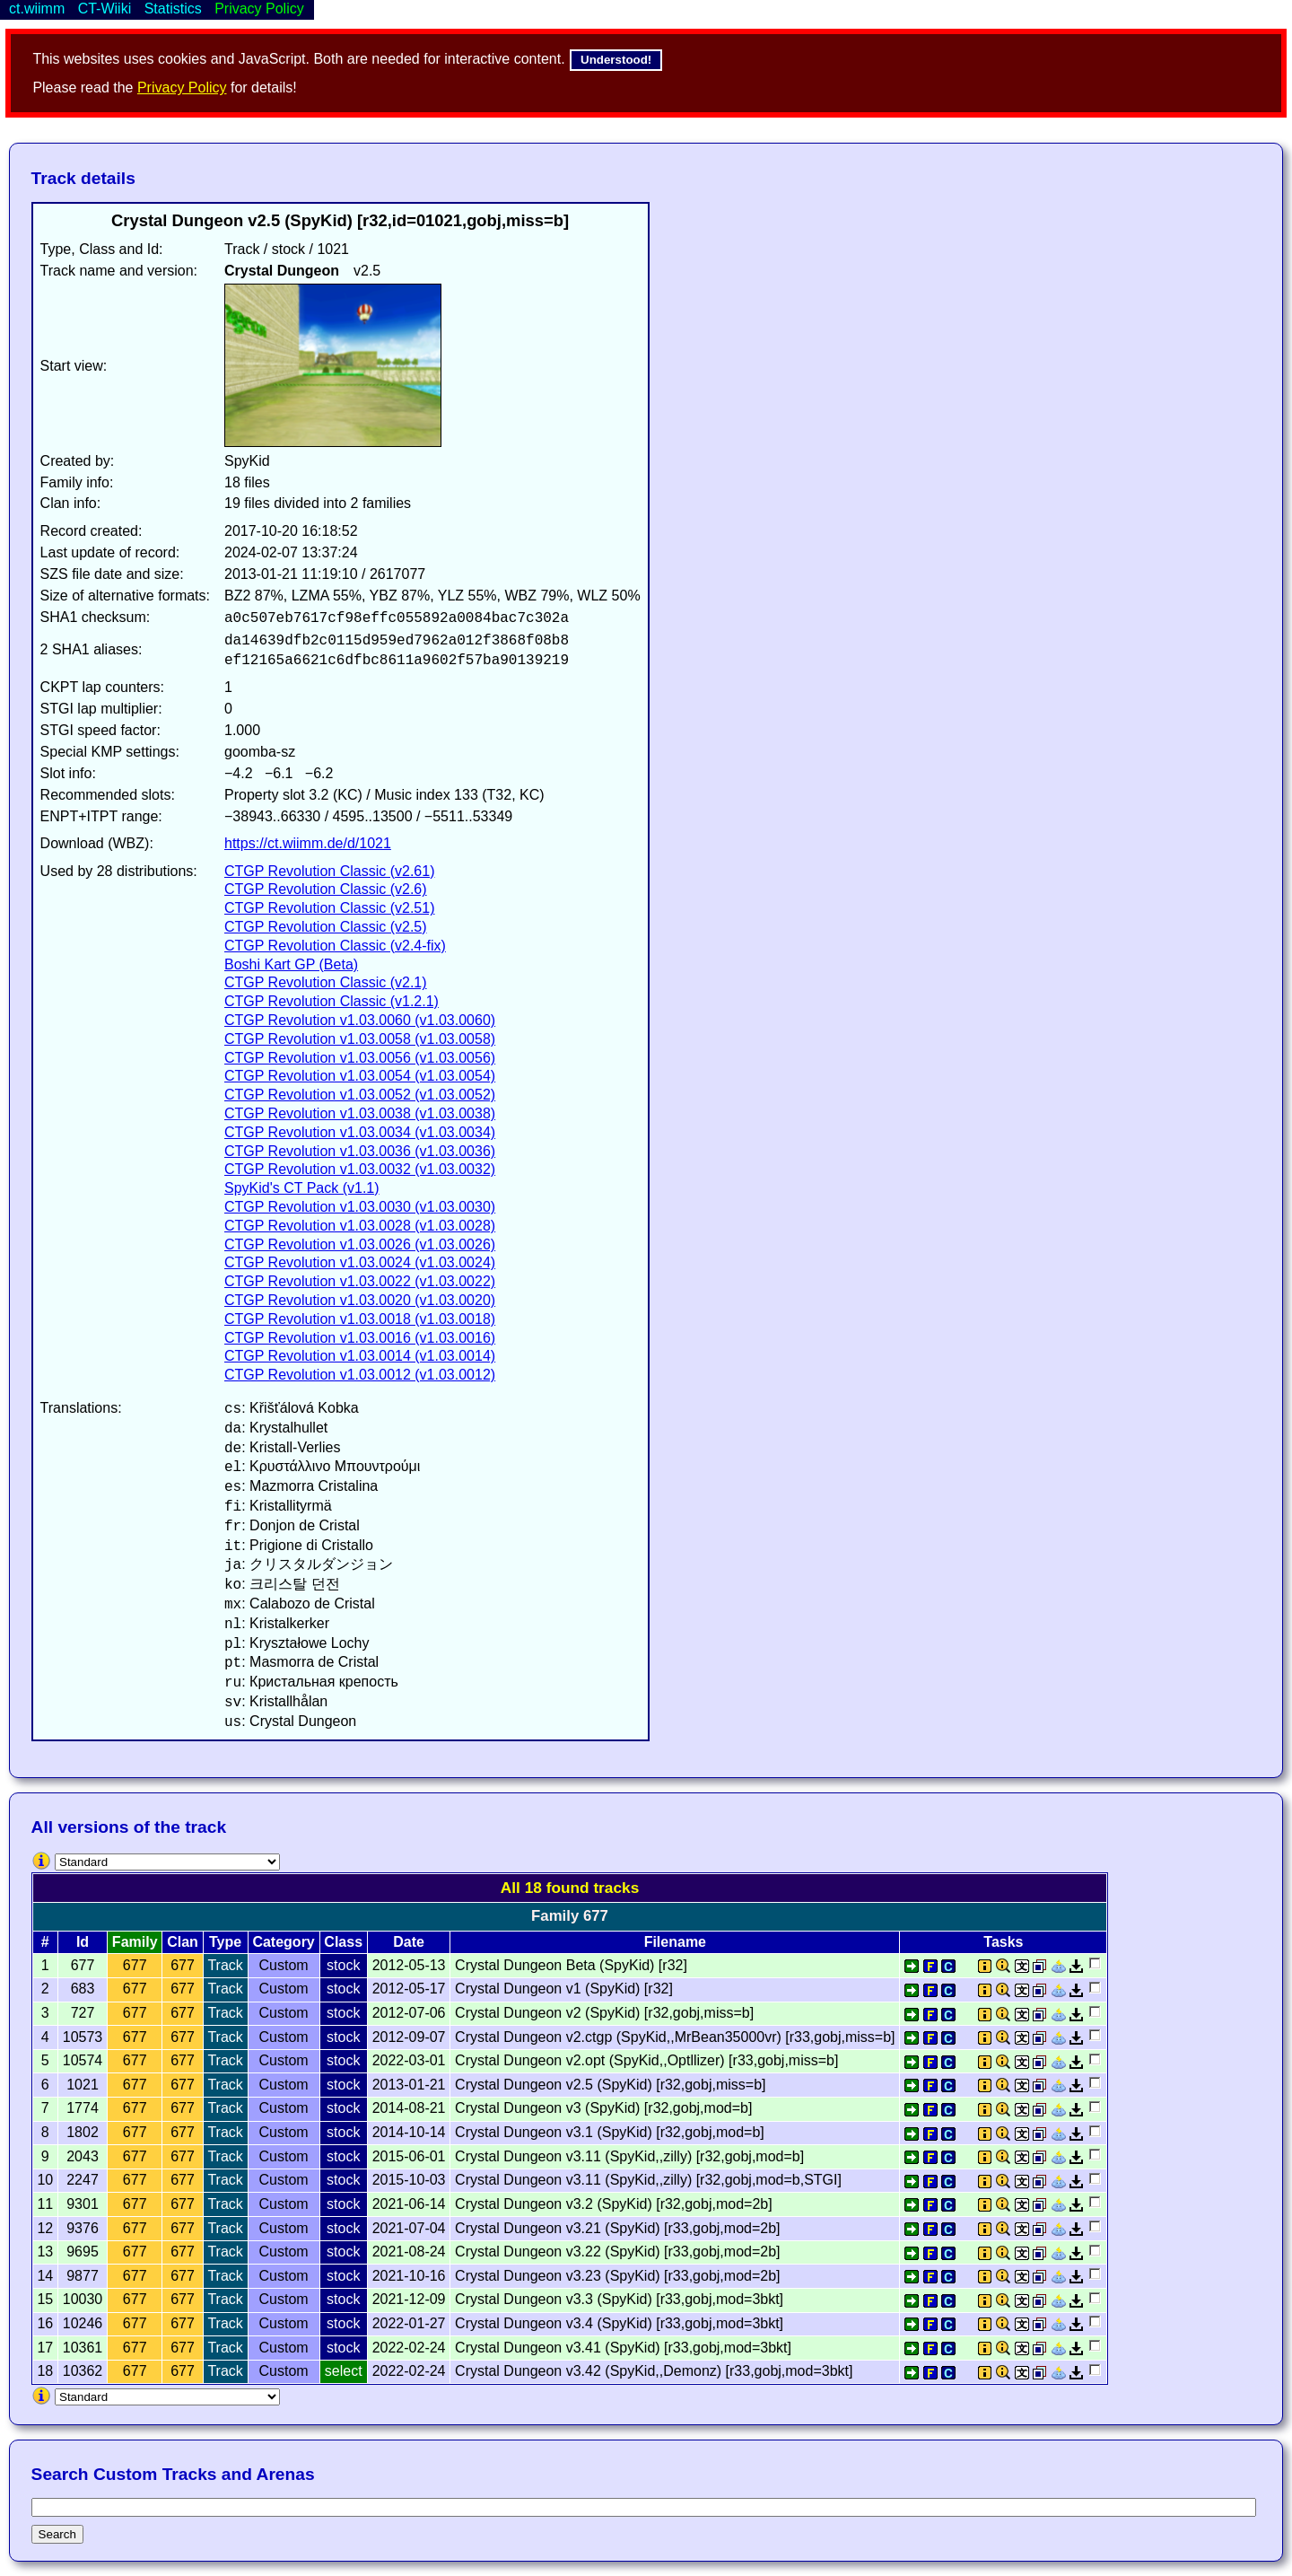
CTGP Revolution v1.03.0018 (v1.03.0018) (359, 1319)
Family (135, 1942)
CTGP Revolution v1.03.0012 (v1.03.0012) (359, 1374)
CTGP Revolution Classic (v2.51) (329, 908)
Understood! (616, 59)
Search (57, 2534)
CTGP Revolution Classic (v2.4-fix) (335, 945)
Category (283, 1942)
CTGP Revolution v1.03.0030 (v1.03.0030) (359, 1206)
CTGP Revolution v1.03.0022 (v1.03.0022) (359, 1281)
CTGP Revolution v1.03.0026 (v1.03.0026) (359, 1244)
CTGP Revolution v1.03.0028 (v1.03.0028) (359, 1225)
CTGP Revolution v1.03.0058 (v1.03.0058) (359, 1039)
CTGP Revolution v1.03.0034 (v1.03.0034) (359, 1132)
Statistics (173, 8)
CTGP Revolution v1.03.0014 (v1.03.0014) (359, 1355)
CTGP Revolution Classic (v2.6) (325, 889)
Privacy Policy (182, 87)
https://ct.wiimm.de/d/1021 (307, 843)
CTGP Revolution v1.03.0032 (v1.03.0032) (359, 1169)
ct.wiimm (37, 8)
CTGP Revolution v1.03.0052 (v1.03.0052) (359, 1094)
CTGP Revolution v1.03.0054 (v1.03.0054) (359, 1075)
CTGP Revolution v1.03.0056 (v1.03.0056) (359, 1057)
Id (82, 1942)
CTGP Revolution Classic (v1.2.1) (331, 1001)
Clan (182, 1942)
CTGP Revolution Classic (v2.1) (325, 982)
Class (343, 1942)
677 (135, 1965)
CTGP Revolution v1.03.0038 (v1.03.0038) (359, 1113)
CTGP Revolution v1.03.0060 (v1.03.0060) (359, 1020)
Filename (675, 1942)
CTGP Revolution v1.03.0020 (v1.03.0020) (359, 1300)
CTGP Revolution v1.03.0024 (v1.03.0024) (359, 1262)
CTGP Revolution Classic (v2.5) (325, 926)
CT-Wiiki (105, 8)
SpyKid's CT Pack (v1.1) (302, 1188)
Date (408, 1942)
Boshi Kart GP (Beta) (291, 964)
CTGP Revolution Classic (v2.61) (329, 871)
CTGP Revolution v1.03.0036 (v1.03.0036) (359, 1151)
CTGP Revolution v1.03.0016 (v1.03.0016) (359, 1337)
